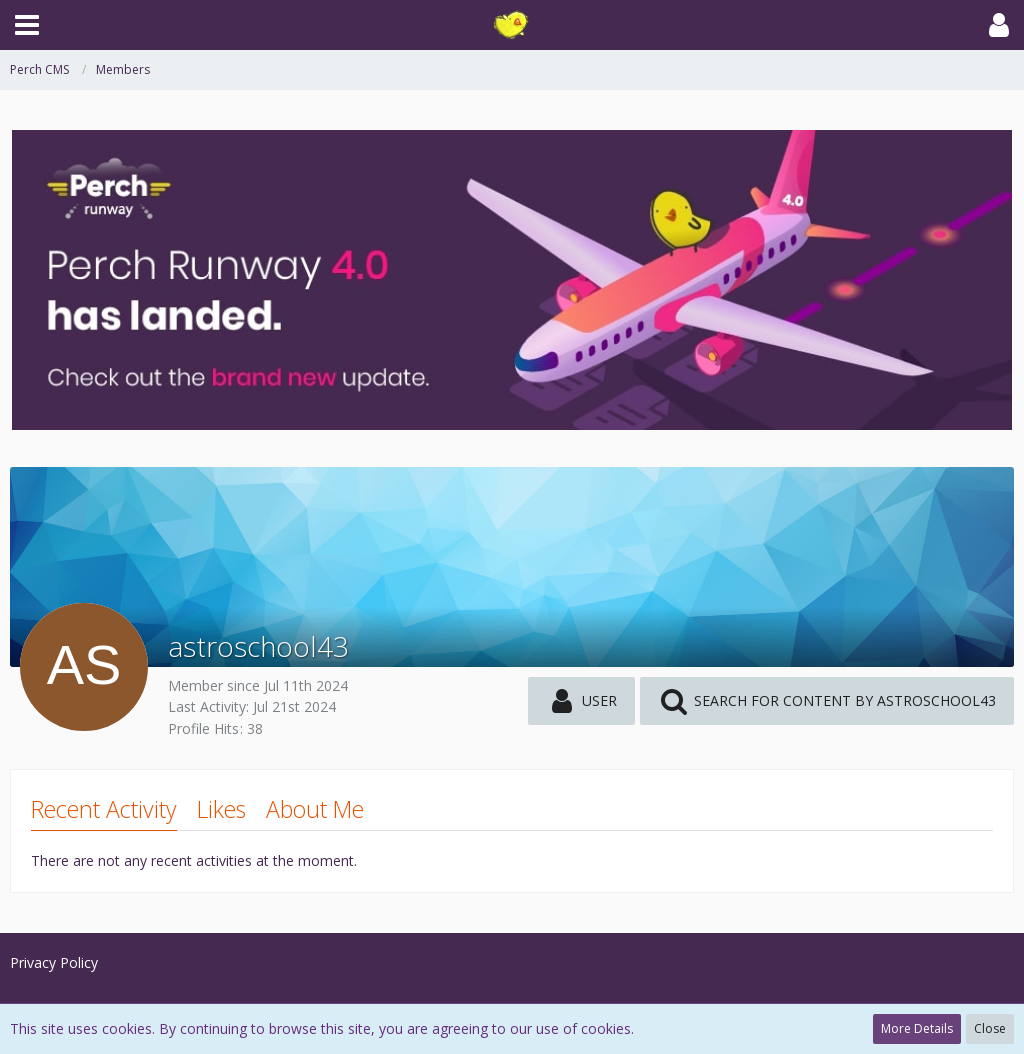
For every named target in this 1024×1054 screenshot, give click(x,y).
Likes (221, 809)
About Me (315, 809)
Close (990, 1028)
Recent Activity (104, 809)
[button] (27, 25)
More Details (917, 1028)
